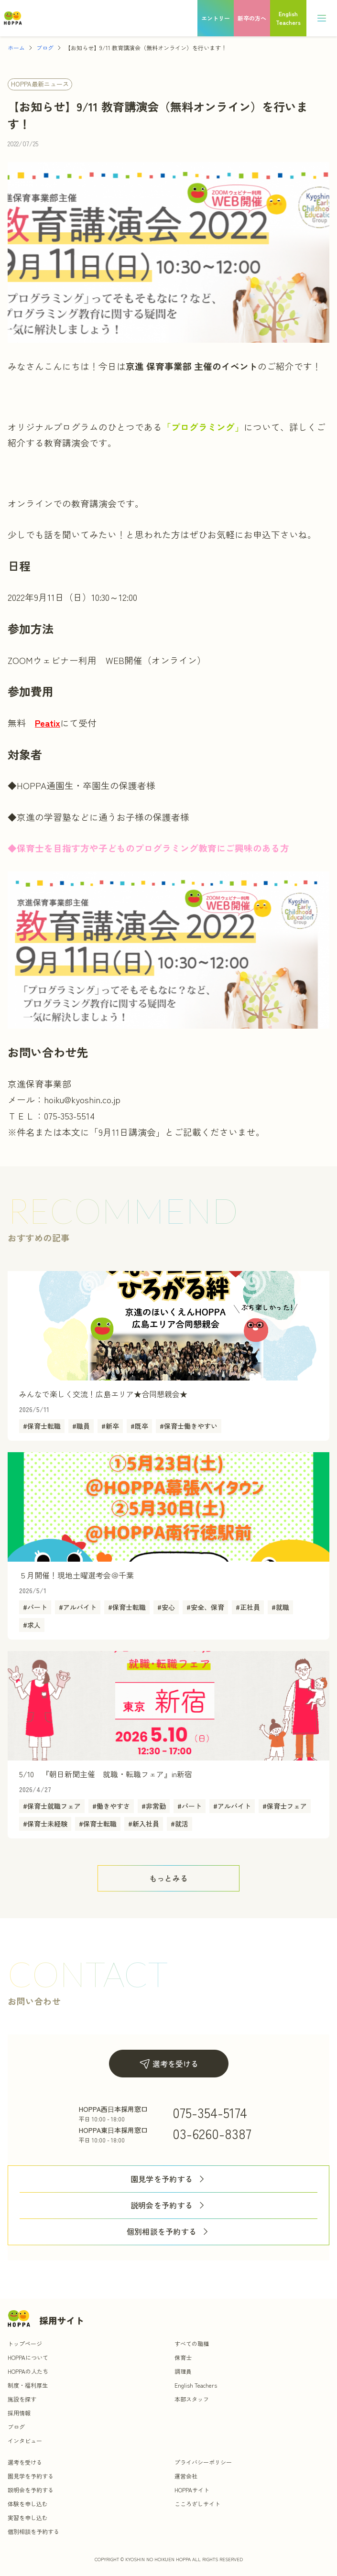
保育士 (183, 2357)
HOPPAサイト (191, 2490)
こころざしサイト (197, 2504)
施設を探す (22, 2399)
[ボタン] (168, 1878)
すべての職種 (191, 2343)
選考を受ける (168, 2064)
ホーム (16, 48)
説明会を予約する (168, 2205)
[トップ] (13, 18)
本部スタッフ (191, 2399)
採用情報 (19, 2413)
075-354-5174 (210, 2112)
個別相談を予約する (169, 2231)
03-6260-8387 (212, 2133)
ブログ (45, 48)
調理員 (183, 2371)
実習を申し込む (28, 2517)
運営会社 (185, 2476)
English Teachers (195, 2385)
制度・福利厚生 (28, 2385)
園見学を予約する (168, 2179)
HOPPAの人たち (28, 2371)
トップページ (25, 2343)
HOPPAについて (28, 2357)
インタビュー (25, 2440)
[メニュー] (321, 18)
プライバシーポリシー (203, 2462)
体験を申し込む (28, 2504)
